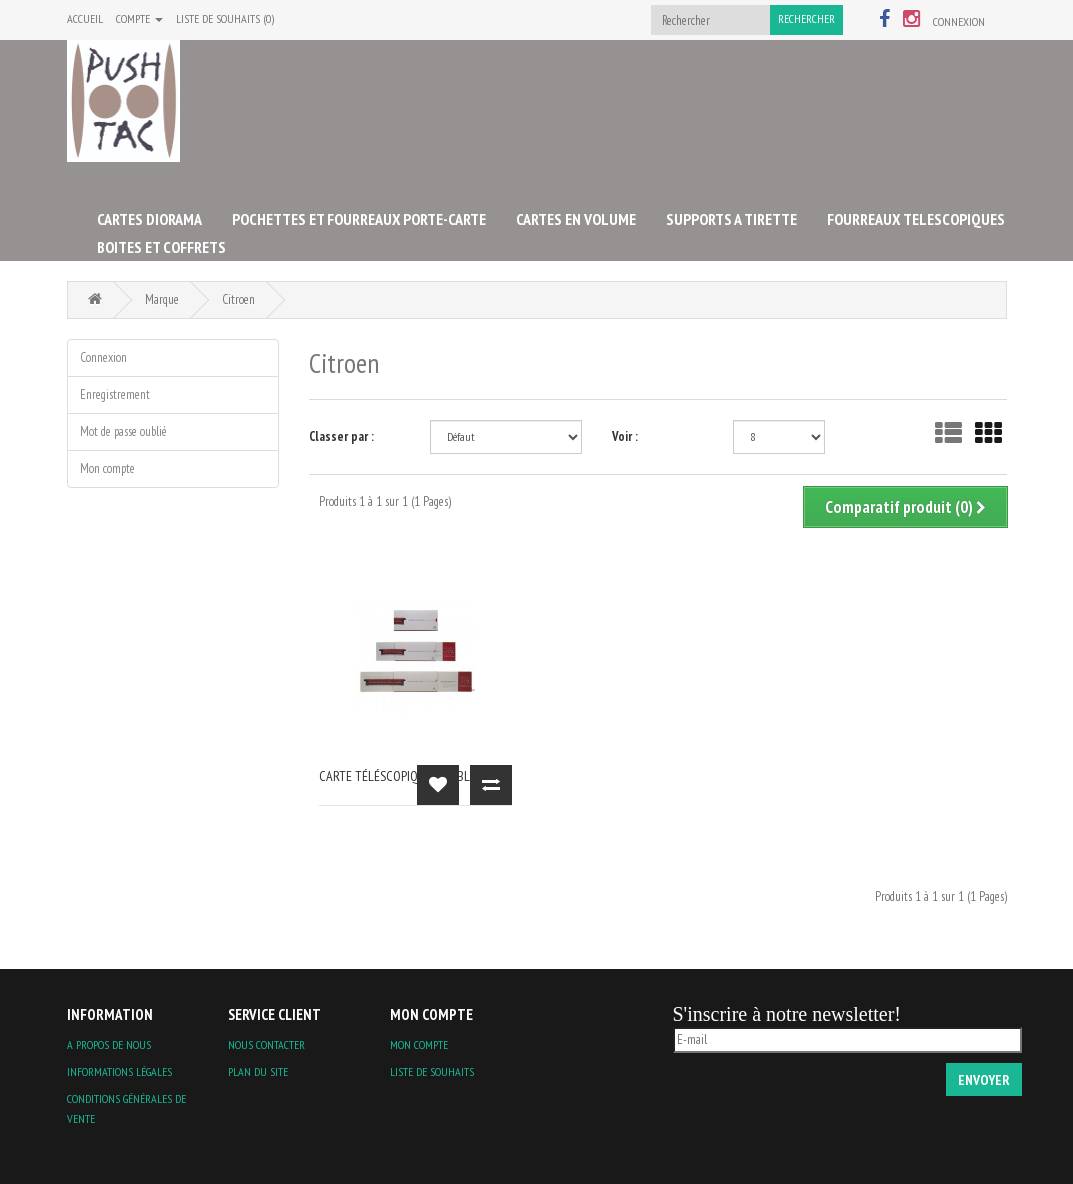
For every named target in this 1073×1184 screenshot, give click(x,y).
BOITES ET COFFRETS (161, 247)
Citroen (238, 299)
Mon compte (107, 468)
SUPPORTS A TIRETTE (731, 219)
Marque (162, 299)
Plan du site (258, 1071)
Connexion (959, 21)
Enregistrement (115, 394)
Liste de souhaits (432, 1071)
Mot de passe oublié (123, 431)
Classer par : (341, 436)
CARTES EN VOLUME (576, 219)
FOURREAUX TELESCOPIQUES (916, 219)
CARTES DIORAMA (149, 219)
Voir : (625, 436)
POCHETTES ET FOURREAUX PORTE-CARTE (359, 219)
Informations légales (119, 1071)
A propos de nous (109, 1044)
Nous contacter (266, 1044)
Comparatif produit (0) (905, 507)
